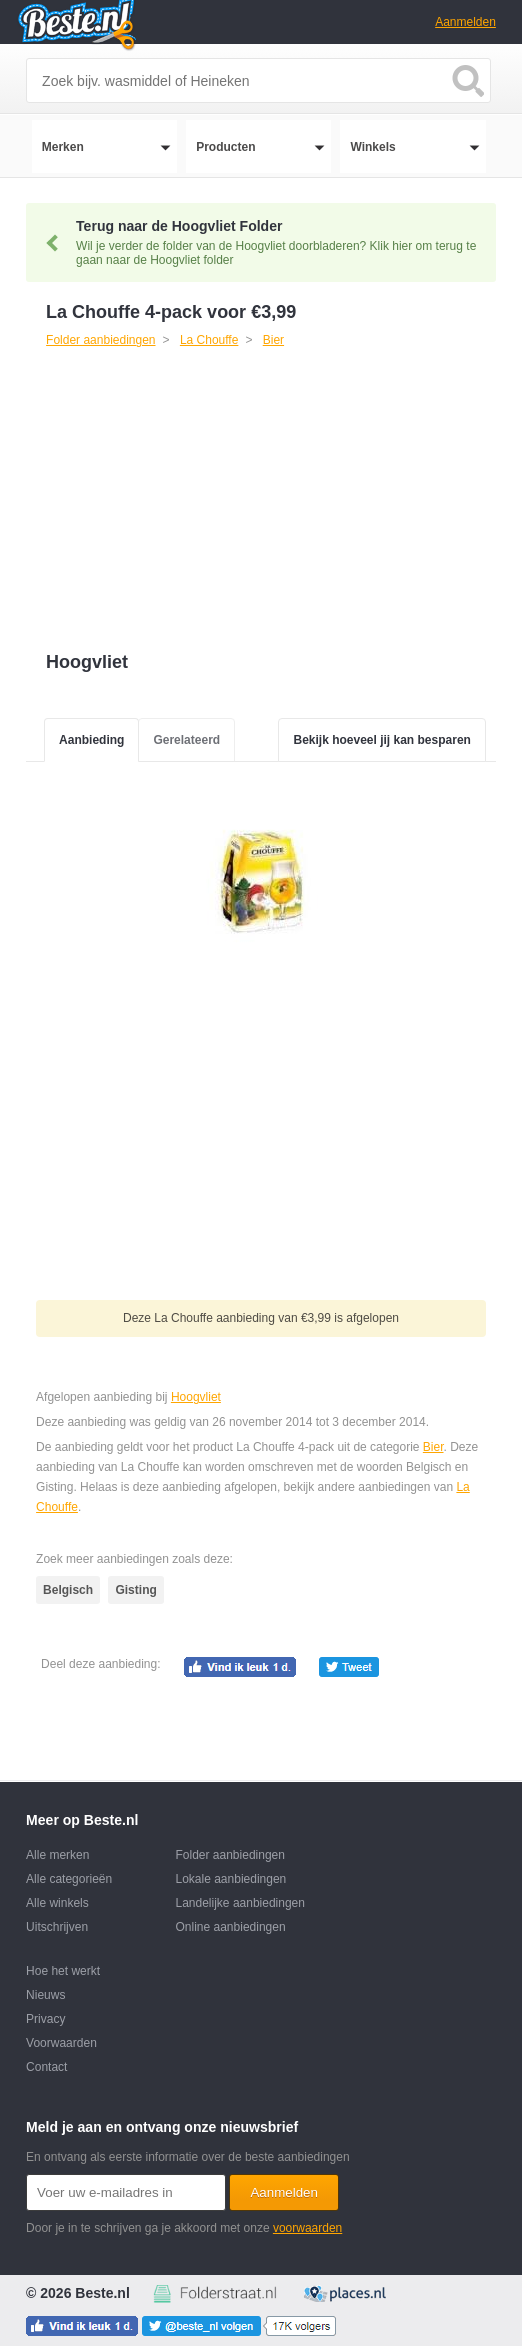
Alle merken (57, 1855)
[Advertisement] (183, 502)
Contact (46, 2067)
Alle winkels (57, 1903)
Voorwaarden (61, 2043)
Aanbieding (91, 740)
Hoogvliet (196, 1397)
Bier (433, 1447)
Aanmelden (465, 22)
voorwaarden (307, 2228)
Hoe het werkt (63, 1971)
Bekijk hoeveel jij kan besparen (381, 740)
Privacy (45, 2019)
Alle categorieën (69, 1879)
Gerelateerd (186, 740)
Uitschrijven (57, 1927)
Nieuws (45, 1995)
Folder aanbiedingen (230, 1855)
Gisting (135, 1590)
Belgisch (68, 1590)
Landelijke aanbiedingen (240, 1903)
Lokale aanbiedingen (231, 1879)
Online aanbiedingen (231, 1927)
